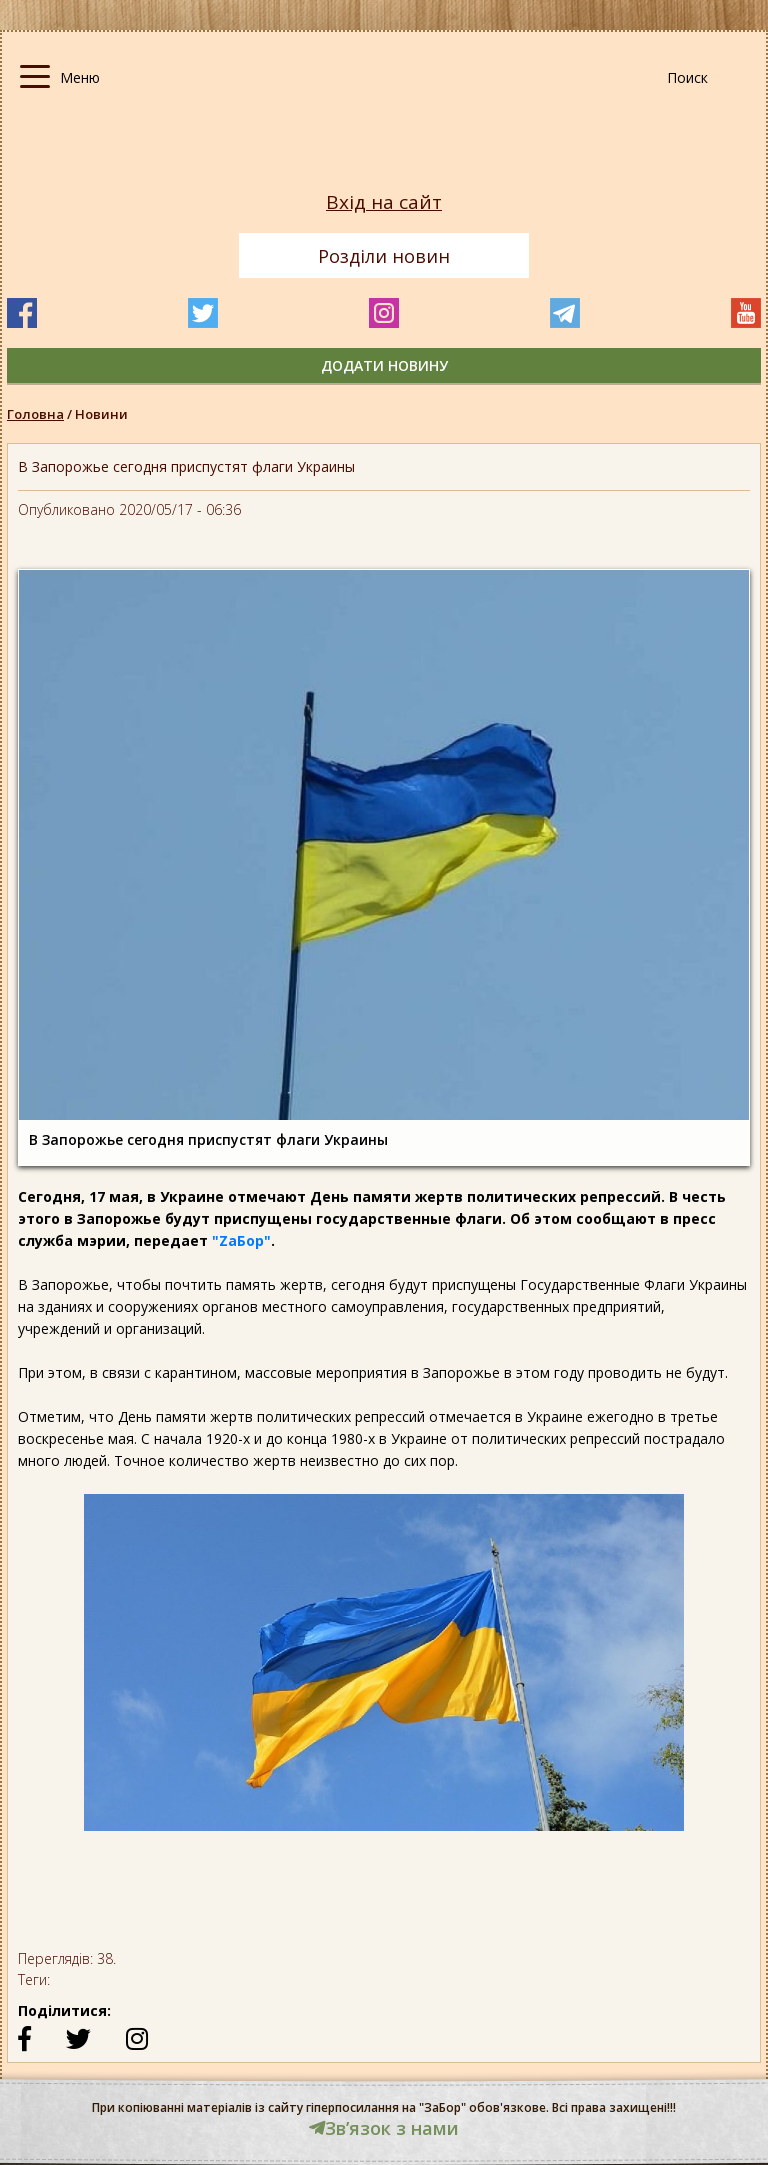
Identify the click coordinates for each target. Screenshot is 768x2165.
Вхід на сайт (384, 202)
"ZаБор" (241, 1240)
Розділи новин (384, 256)
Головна (35, 414)
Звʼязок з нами (384, 2128)
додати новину (384, 365)
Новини (101, 414)
